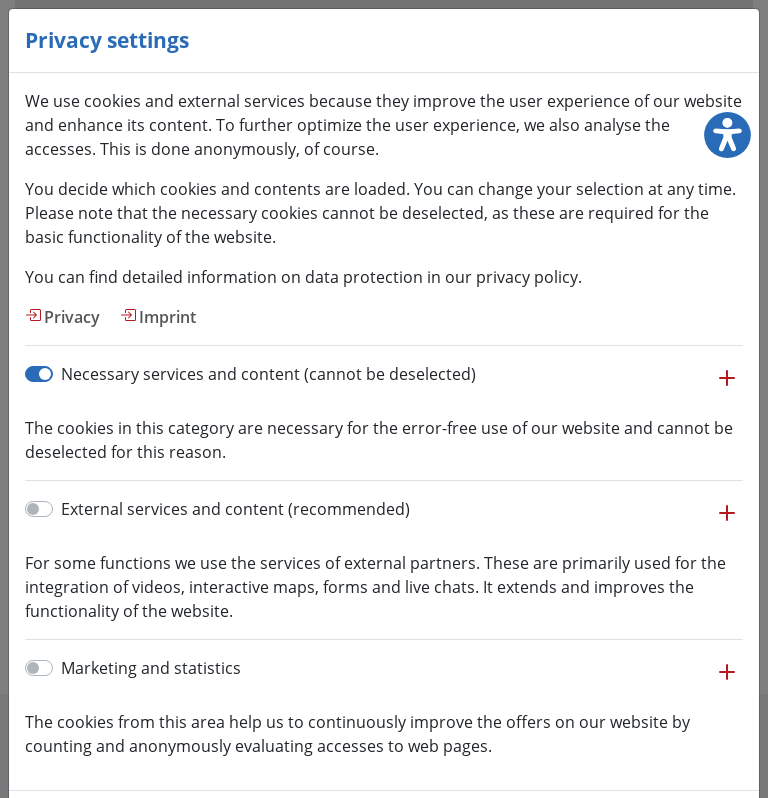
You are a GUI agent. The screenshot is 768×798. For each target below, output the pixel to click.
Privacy (72, 317)
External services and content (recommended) (235, 509)
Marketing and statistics (151, 668)
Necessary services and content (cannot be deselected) (268, 374)
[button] (727, 388)
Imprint (167, 317)
